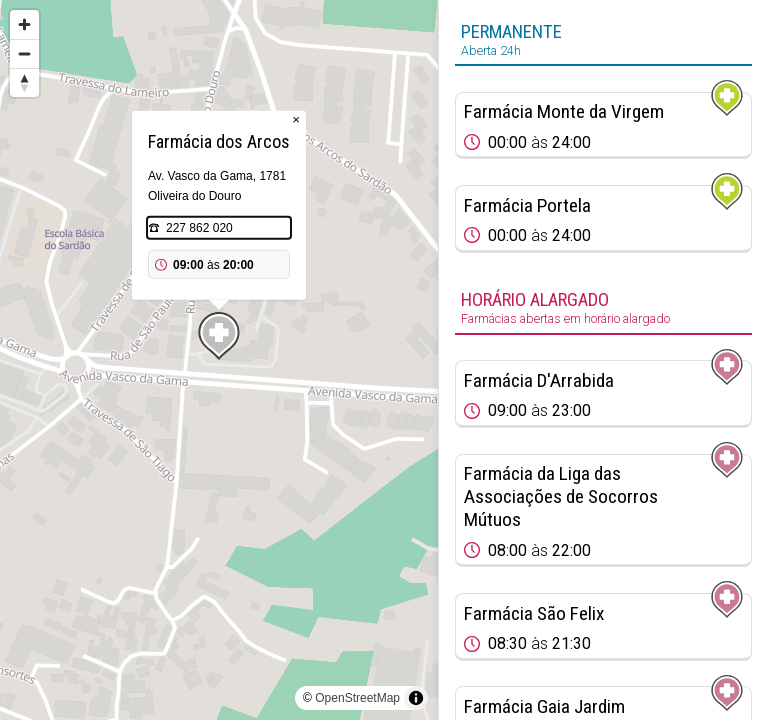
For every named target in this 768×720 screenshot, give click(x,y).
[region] (219, 360)
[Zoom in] (24, 24)
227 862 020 (199, 228)
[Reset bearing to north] (24, 82)
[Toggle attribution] (416, 698)
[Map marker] (219, 336)
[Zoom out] (24, 53)
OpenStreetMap (357, 698)
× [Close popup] (296, 119)
